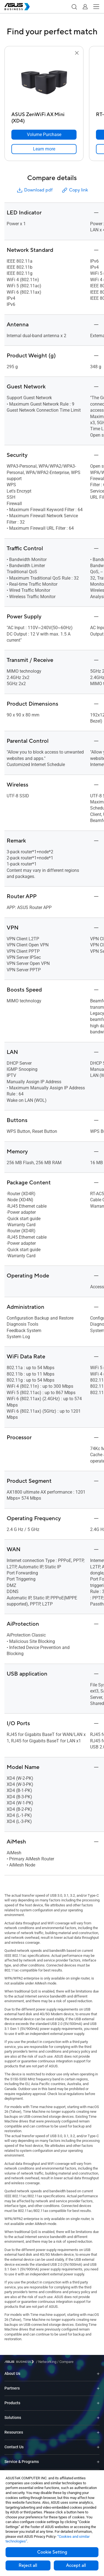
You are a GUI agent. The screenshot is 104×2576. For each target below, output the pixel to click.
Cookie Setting (52, 2552)
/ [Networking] (46, 2362)
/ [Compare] (64, 2362)
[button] (74, 6)
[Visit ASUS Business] (20, 2361)
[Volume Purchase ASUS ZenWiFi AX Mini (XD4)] (44, 135)
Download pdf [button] (34, 190)
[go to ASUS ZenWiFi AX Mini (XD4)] (44, 83)
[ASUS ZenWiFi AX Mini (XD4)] (44, 116)
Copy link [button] (74, 190)
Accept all (76, 2565)
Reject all (28, 2565)
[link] (44, 149)
